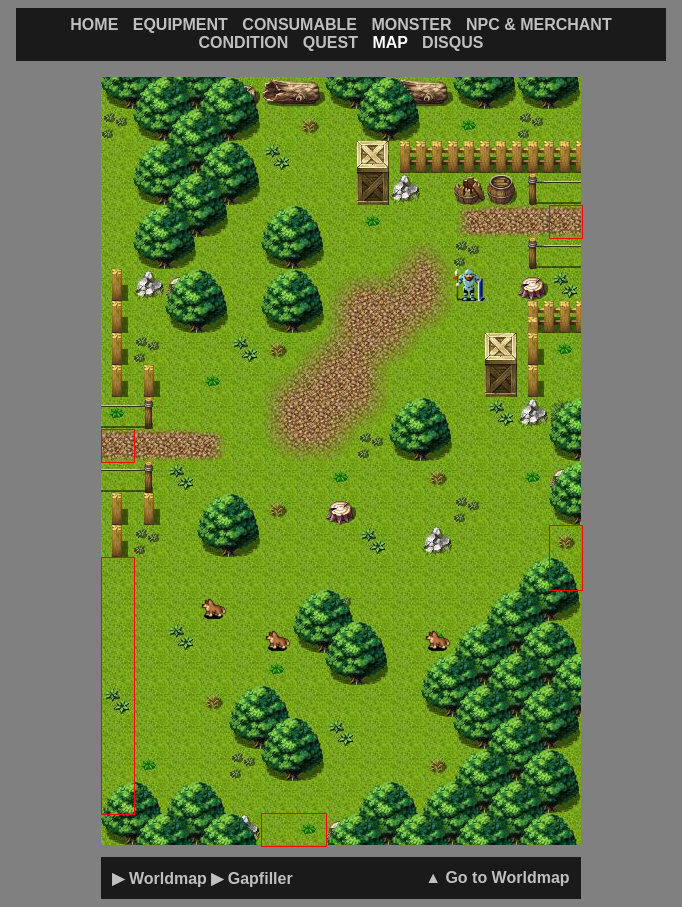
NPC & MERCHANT (539, 24)
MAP (389, 42)
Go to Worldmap (507, 877)
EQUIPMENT (180, 24)
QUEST (330, 42)
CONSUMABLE (299, 24)
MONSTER (411, 24)
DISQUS (452, 42)
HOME (94, 24)
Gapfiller (260, 878)
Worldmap (168, 878)
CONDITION (244, 42)
